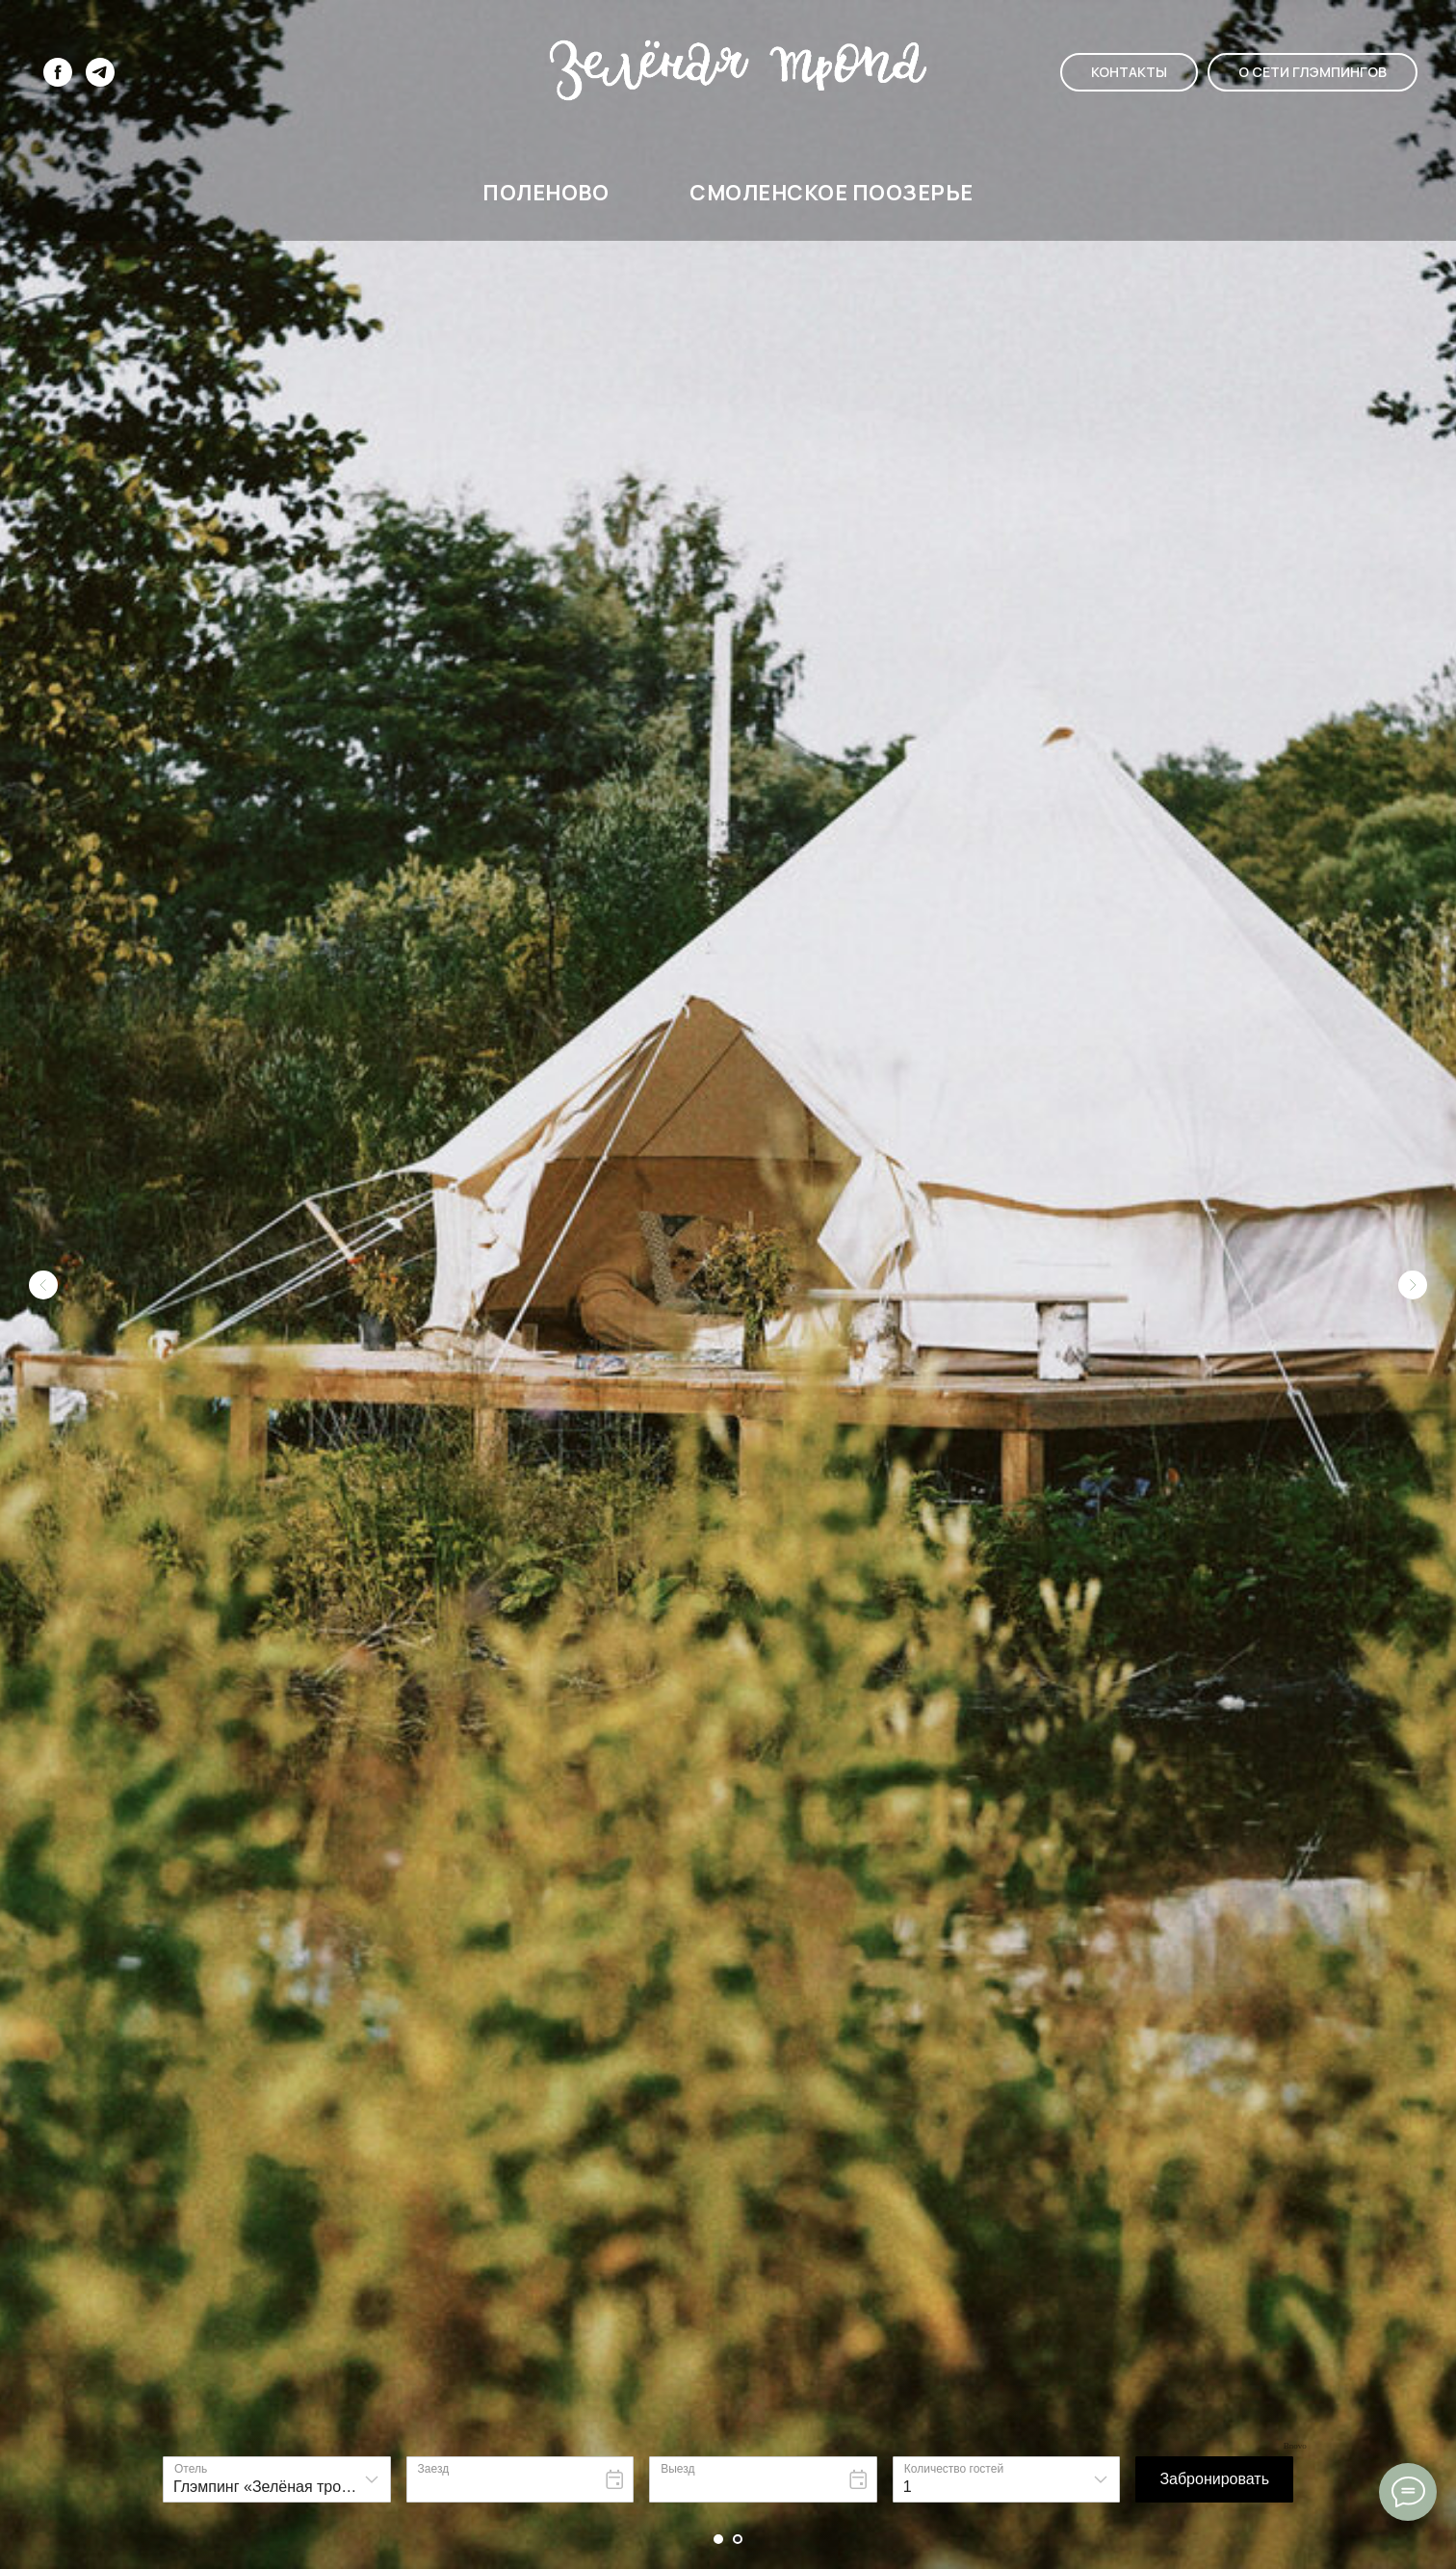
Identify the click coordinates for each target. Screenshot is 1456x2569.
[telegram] (100, 72)
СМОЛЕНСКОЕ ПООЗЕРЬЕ (831, 192)
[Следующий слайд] (1412, 1134)
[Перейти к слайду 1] (718, 2539)
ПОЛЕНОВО (545, 192)
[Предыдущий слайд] (43, 1134)
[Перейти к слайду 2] (737, 2539)
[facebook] (57, 72)
